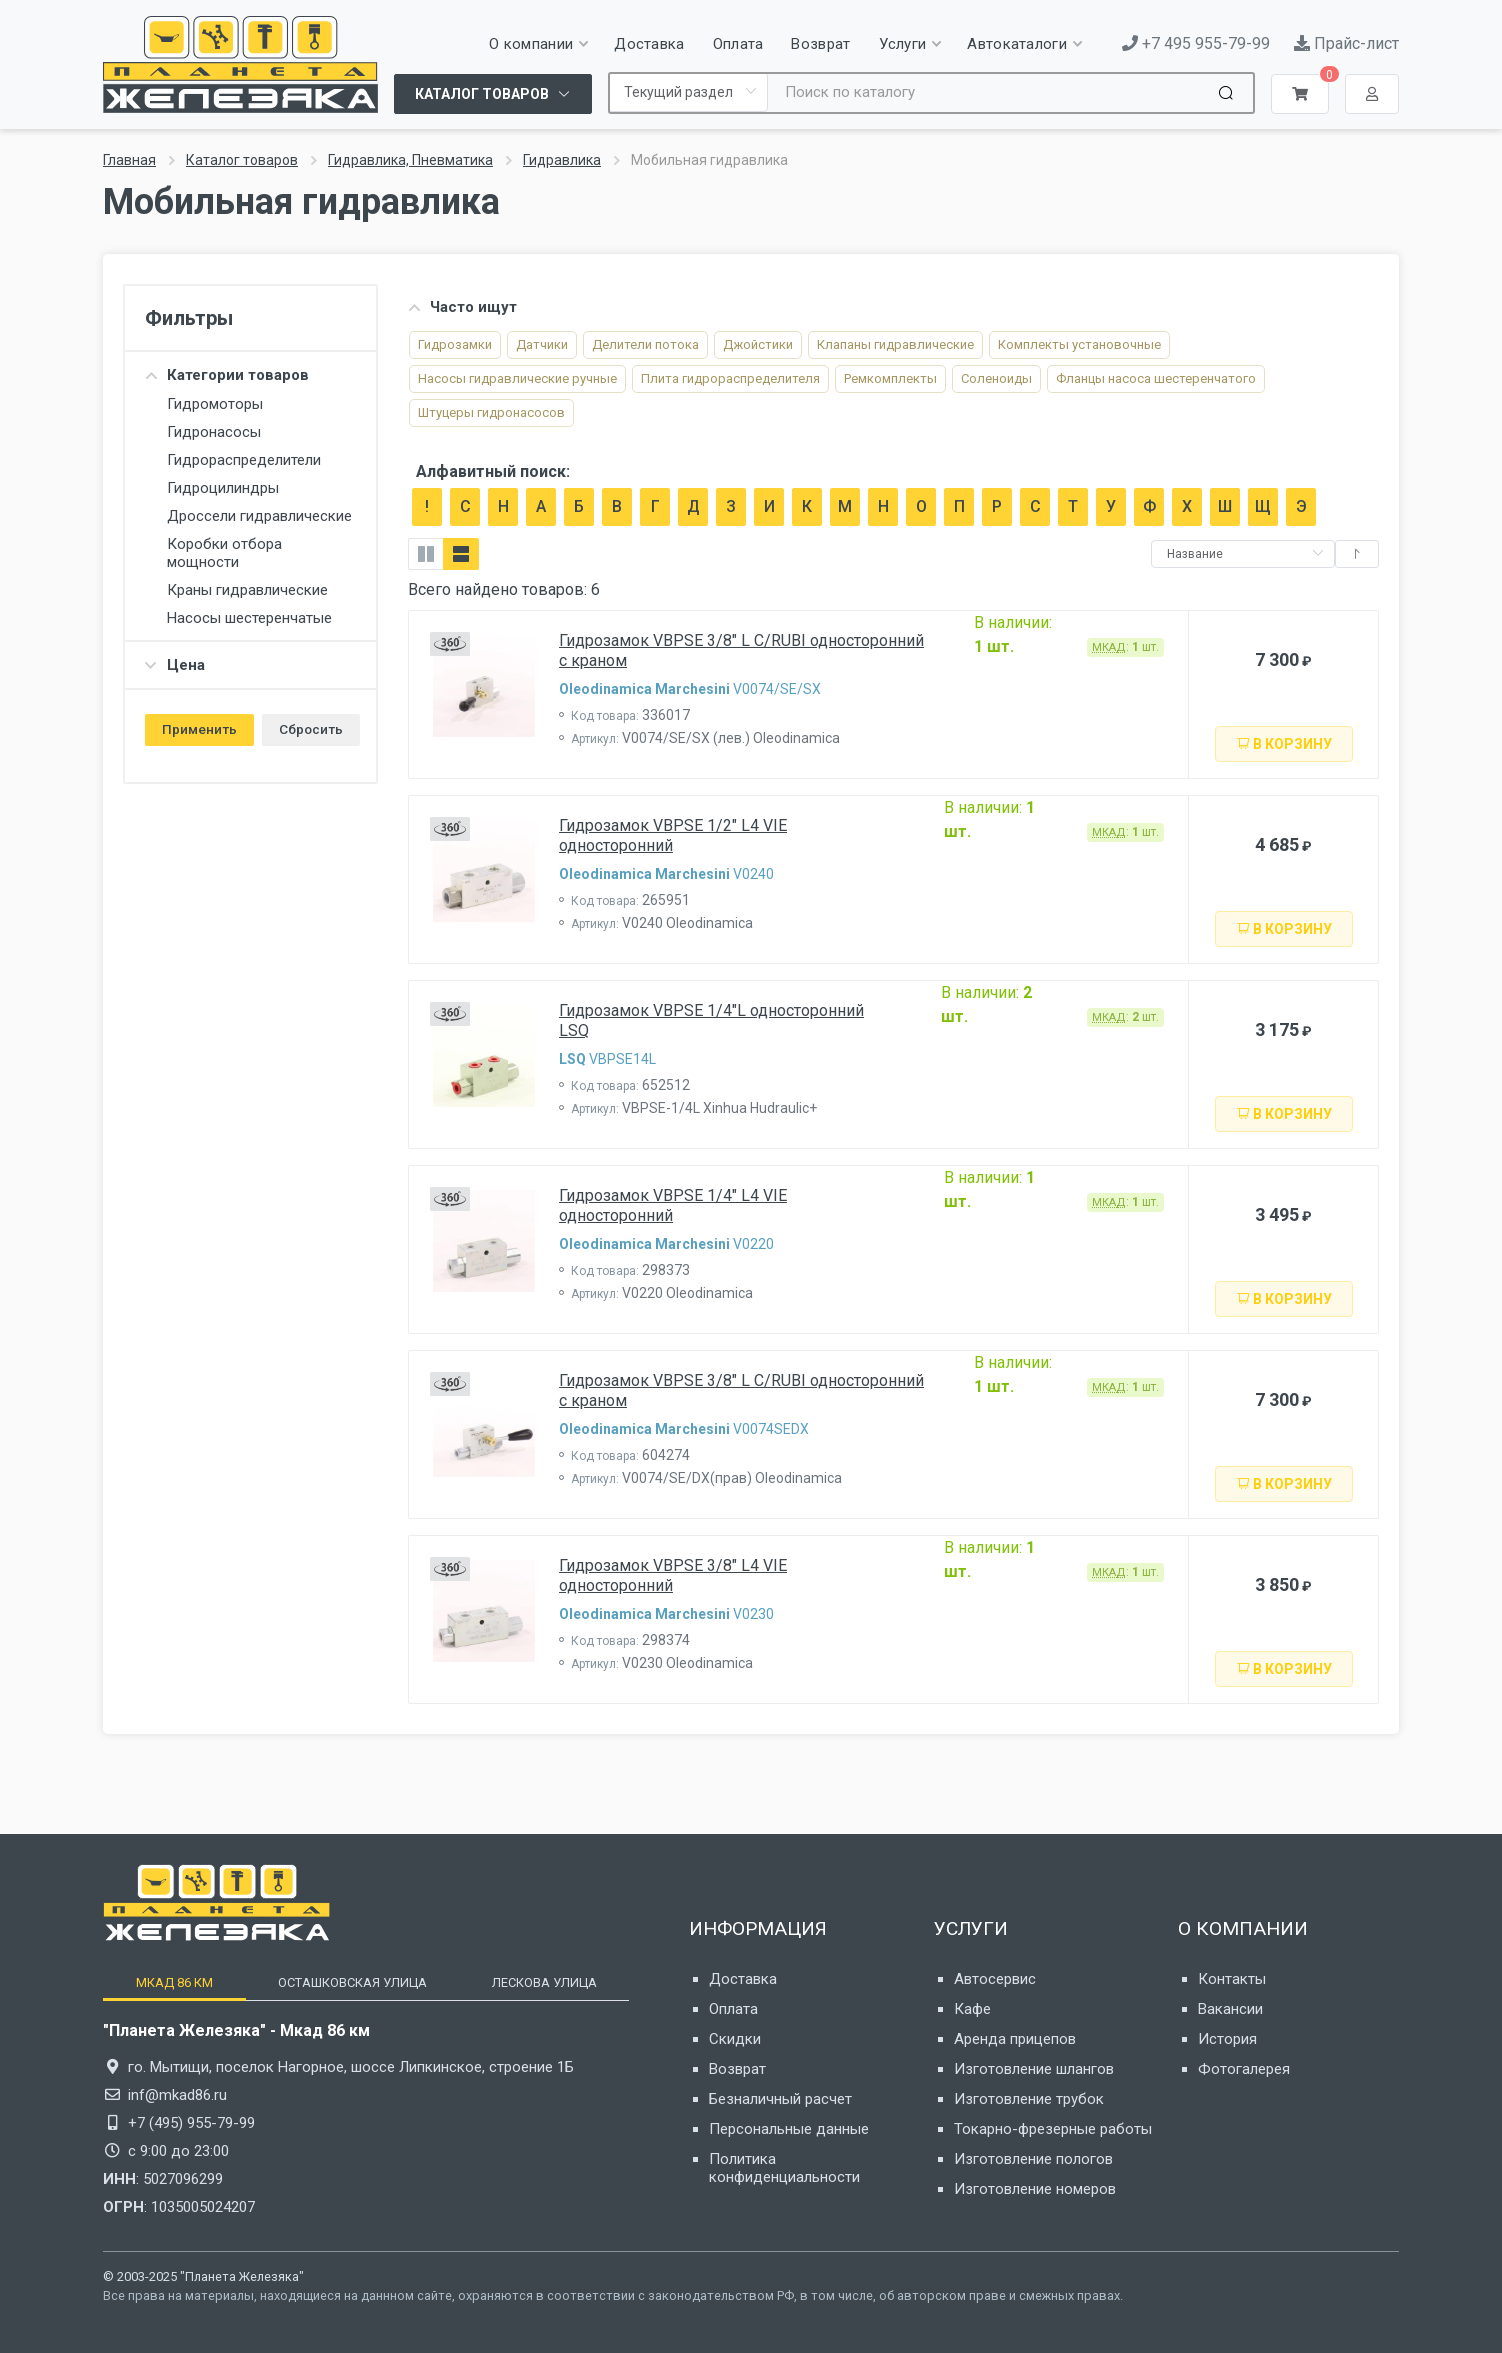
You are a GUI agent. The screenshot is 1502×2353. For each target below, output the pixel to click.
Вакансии (1230, 2009)
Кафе (972, 2009)
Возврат (737, 2069)
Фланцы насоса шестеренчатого (1156, 378)
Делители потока (645, 344)
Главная (129, 160)
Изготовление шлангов (1034, 2069)
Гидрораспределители (244, 460)
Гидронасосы (214, 432)
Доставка (743, 1979)
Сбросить (311, 729)
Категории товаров (227, 375)
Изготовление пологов (1033, 2159)
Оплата (733, 2009)
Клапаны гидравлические (895, 344)
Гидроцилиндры (223, 488)
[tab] (174, 1982)
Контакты (1232, 1979)
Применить (199, 729)
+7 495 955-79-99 (1196, 43)
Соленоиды (996, 378)
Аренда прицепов (1015, 2039)
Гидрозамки (455, 344)
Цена (175, 665)
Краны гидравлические (247, 590)
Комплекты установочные (1079, 344)
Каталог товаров (242, 160)
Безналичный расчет (780, 2099)
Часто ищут (462, 307)
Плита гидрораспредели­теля (730, 378)
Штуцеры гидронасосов (491, 412)
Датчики (542, 344)
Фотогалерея (1244, 2069)
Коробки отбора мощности (224, 553)
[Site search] (990, 93)
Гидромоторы (215, 404)
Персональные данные (789, 2129)
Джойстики (758, 344)
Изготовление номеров (1035, 2189)
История (1227, 2039)
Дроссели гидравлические (259, 516)
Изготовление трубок (1029, 2099)
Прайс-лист (1346, 43)
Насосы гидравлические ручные (517, 378)
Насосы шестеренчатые (249, 618)
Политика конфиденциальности (784, 2168)
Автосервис (995, 1979)
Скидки (735, 2039)
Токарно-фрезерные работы (1053, 2129)
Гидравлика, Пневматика (410, 160)
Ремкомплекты (890, 378)
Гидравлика (562, 160)
